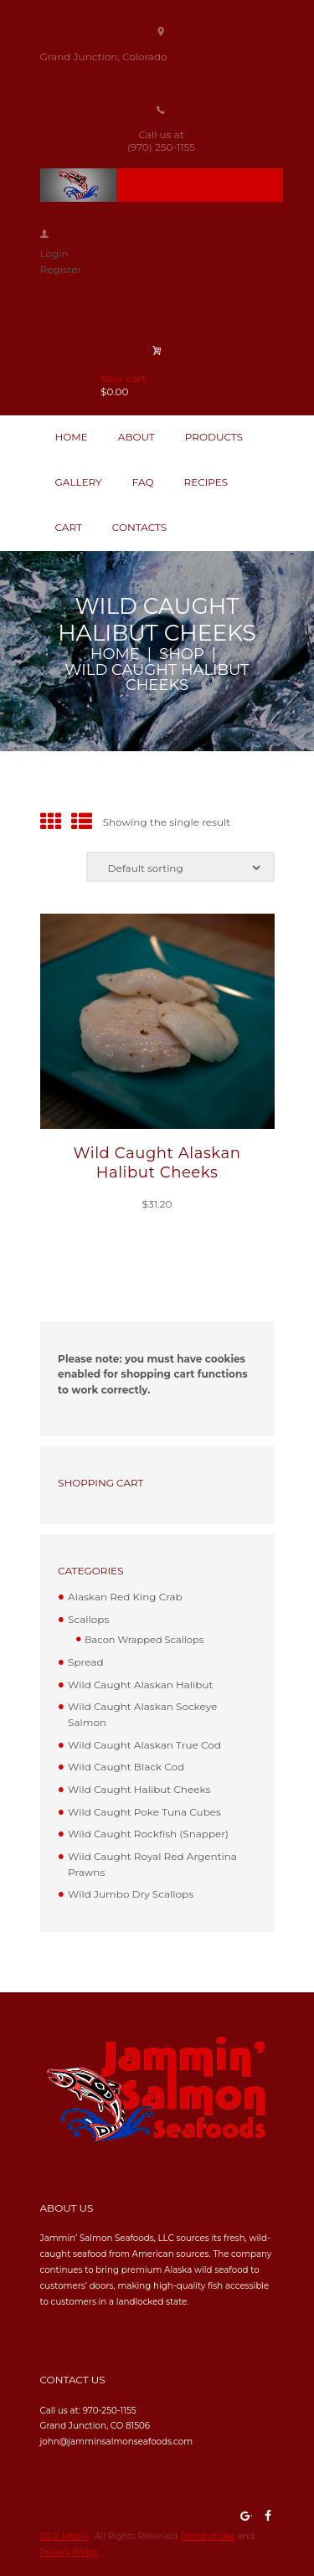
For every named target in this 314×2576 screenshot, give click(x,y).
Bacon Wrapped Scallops (144, 1640)
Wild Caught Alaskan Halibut (140, 1684)
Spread (85, 1662)
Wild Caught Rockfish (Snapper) (148, 1833)
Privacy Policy (69, 2552)
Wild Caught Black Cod (126, 1766)
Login (54, 253)
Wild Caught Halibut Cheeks (139, 1789)
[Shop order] (180, 867)
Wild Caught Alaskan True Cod (144, 1745)
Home (115, 654)
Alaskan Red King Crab (125, 1596)
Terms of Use (207, 2536)
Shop (181, 654)
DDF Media (64, 2536)
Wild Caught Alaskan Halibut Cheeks (156, 1163)
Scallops (88, 1619)
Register (61, 269)
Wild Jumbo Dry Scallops (130, 1894)
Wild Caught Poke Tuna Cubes (144, 1812)
